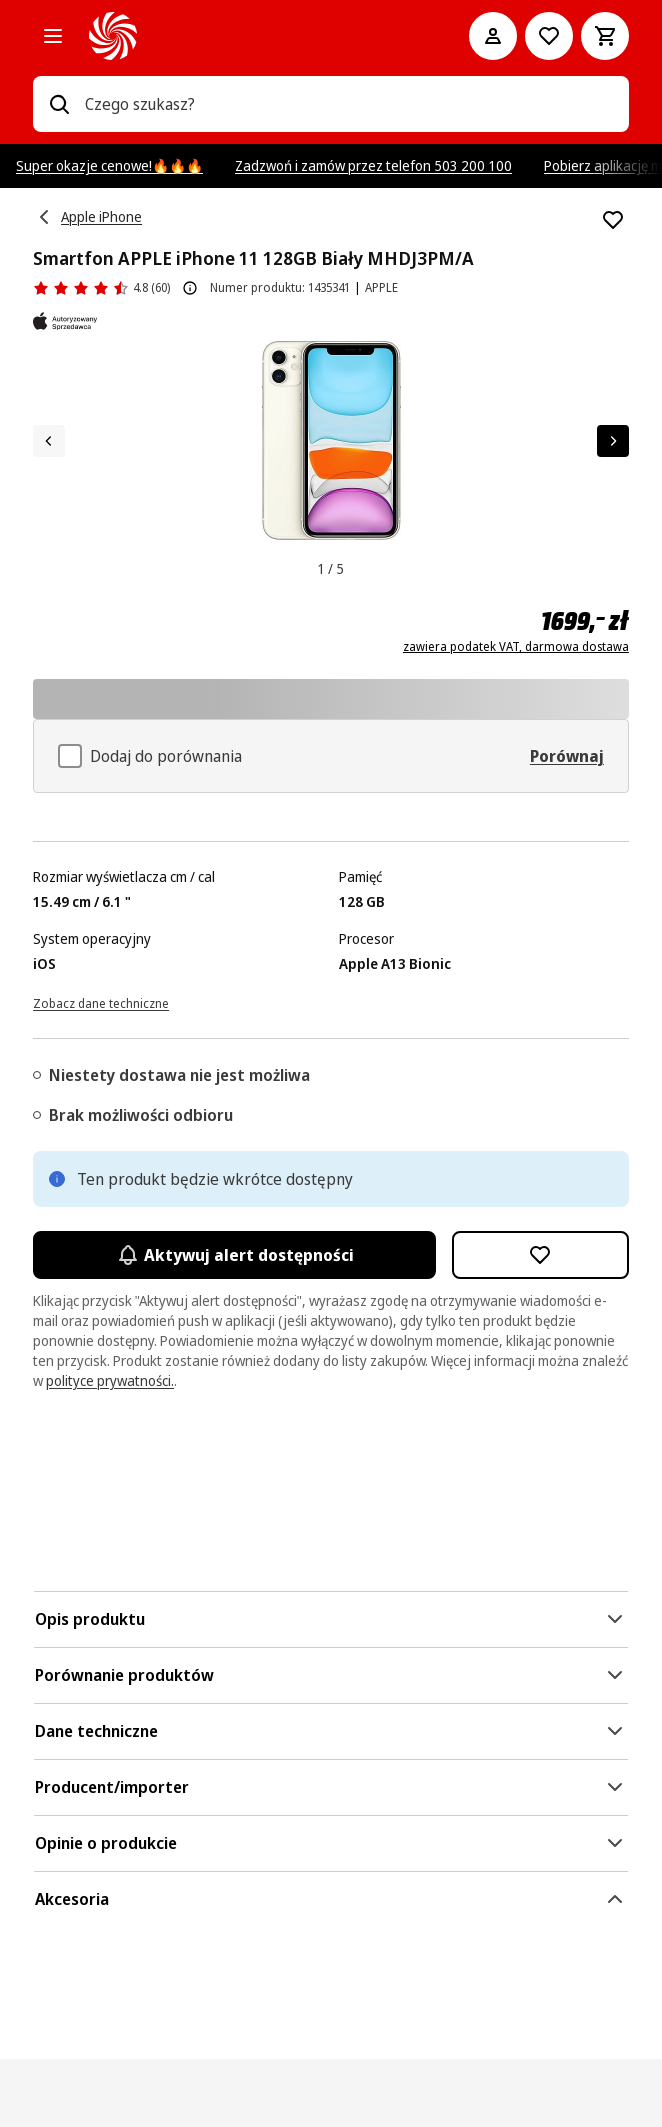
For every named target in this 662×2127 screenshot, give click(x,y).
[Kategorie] (53, 36)
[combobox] (349, 104)
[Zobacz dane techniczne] (101, 1002)
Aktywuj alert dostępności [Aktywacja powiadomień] (234, 1255)
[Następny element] (613, 441)
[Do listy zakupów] (549, 36)
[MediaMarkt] (251, 36)
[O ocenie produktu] (190, 288)
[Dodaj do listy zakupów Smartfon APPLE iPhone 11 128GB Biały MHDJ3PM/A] (613, 220)
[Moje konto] (493, 36)
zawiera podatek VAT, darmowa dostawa (516, 647)
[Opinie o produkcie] (101, 288)
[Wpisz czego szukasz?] (59, 104)
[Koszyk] (605, 36)
